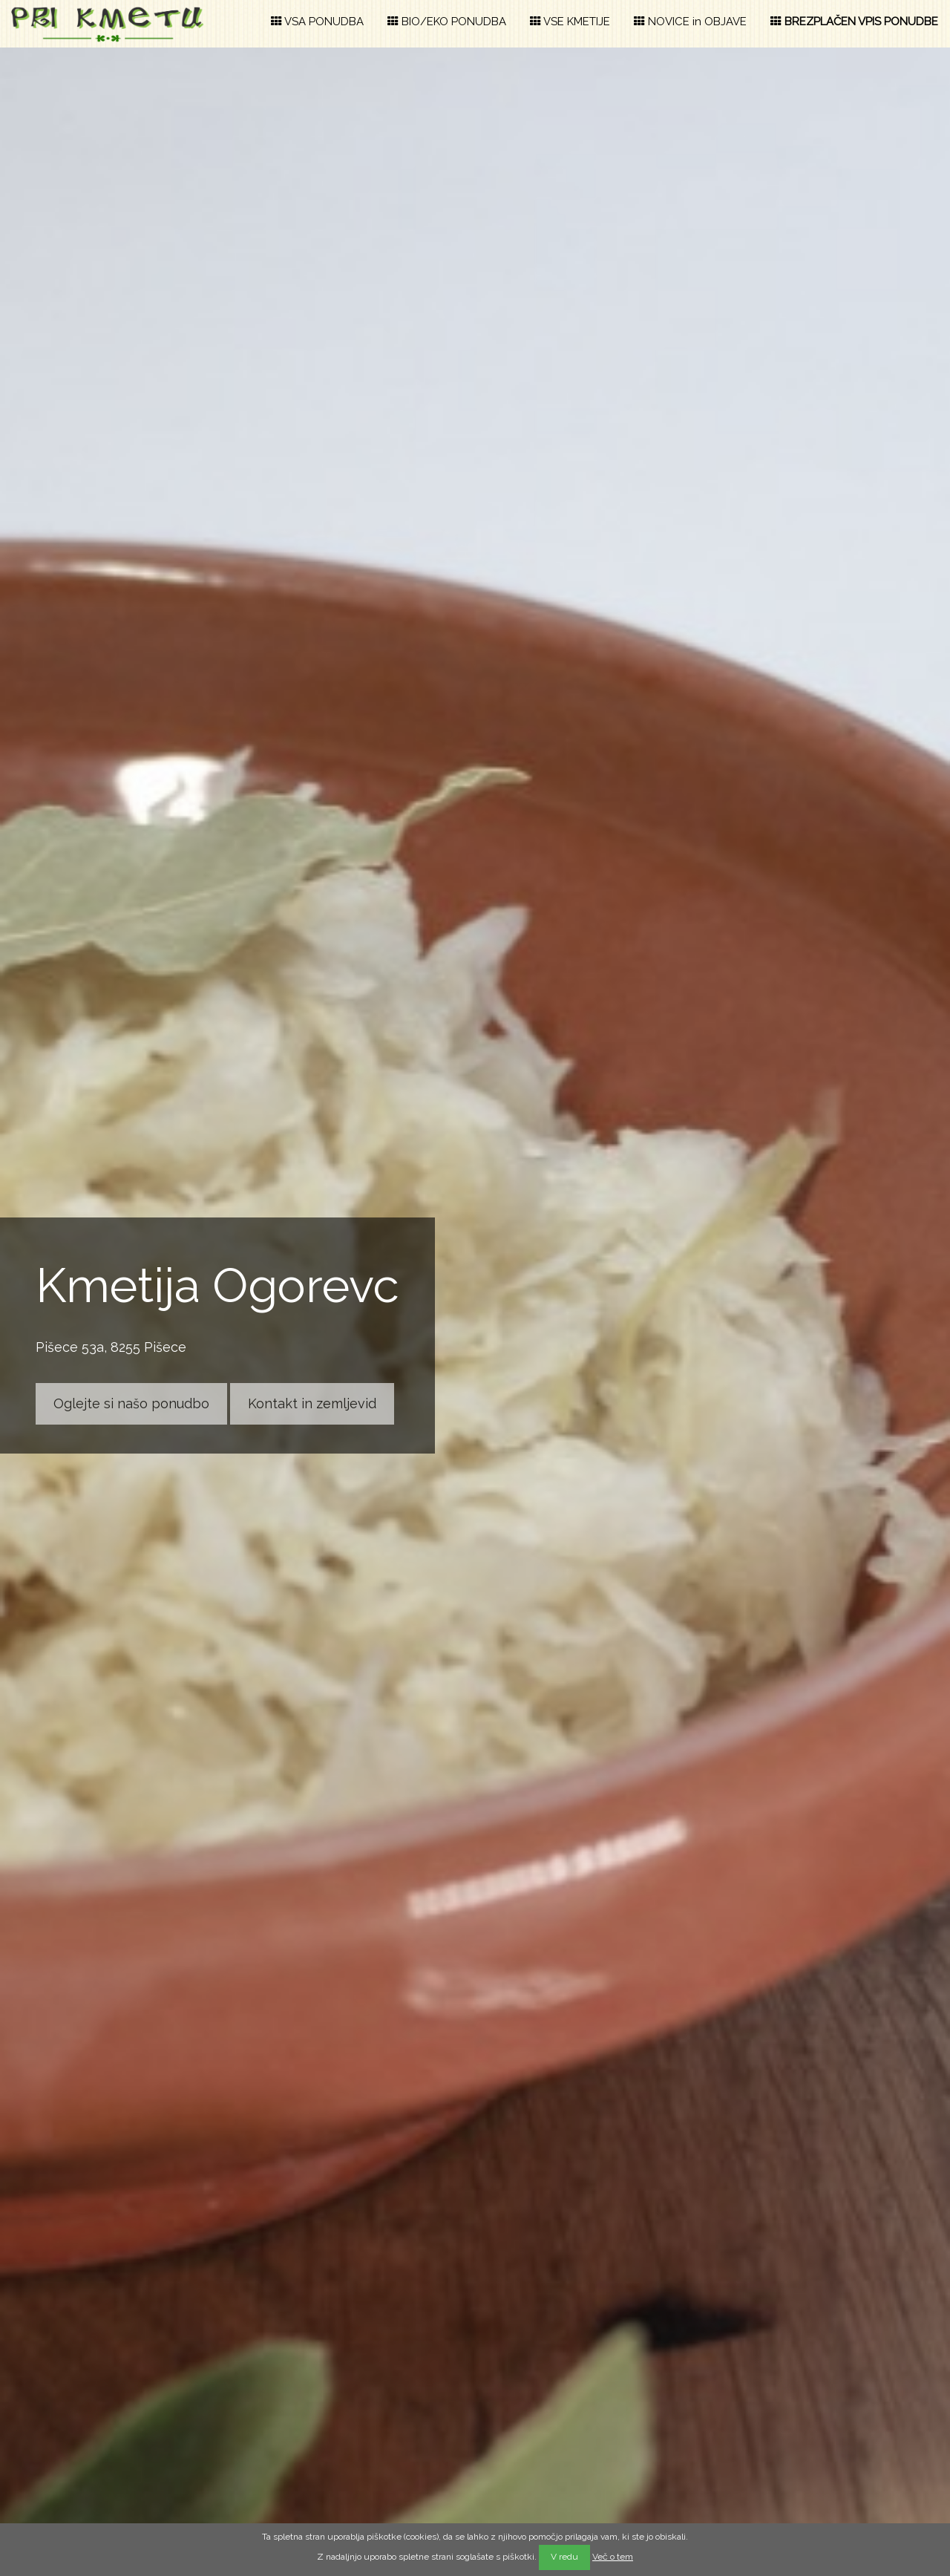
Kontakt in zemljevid (312, 1403)
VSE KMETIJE (570, 21)
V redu (564, 2557)
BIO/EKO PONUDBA (446, 21)
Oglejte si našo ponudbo (131, 1403)
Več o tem (612, 2557)
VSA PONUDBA (317, 21)
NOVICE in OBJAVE (690, 21)
